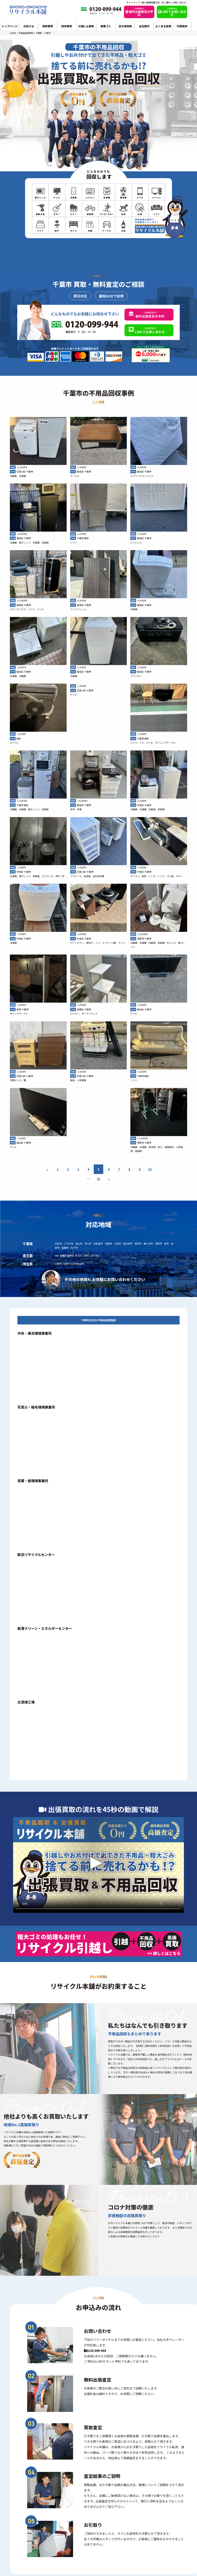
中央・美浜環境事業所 (34, 1333)
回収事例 (66, 26)
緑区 (86, 538)
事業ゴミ (105, 26)
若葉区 (80, 1009)
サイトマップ (133, 2)
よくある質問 (163, 26)
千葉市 (29, 471)
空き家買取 (125, 26)
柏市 (19, 1009)
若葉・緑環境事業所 (32, 1480)
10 (149, 1169)
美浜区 (20, 538)
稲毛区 (80, 471)
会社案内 (144, 26)
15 (98, 1179)
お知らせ (28, 26)
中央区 (140, 805)
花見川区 (21, 471)
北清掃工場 (26, 1701)
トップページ (10, 26)
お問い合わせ (179, 2)
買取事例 (47, 26)
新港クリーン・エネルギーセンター (44, 1628)
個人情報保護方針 (151, 2)
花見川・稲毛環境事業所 (36, 1407)
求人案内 (166, 2)
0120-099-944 (95, 2350)
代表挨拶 (182, 26)
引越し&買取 (86, 26)
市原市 (140, 938)
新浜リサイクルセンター (36, 1554)
